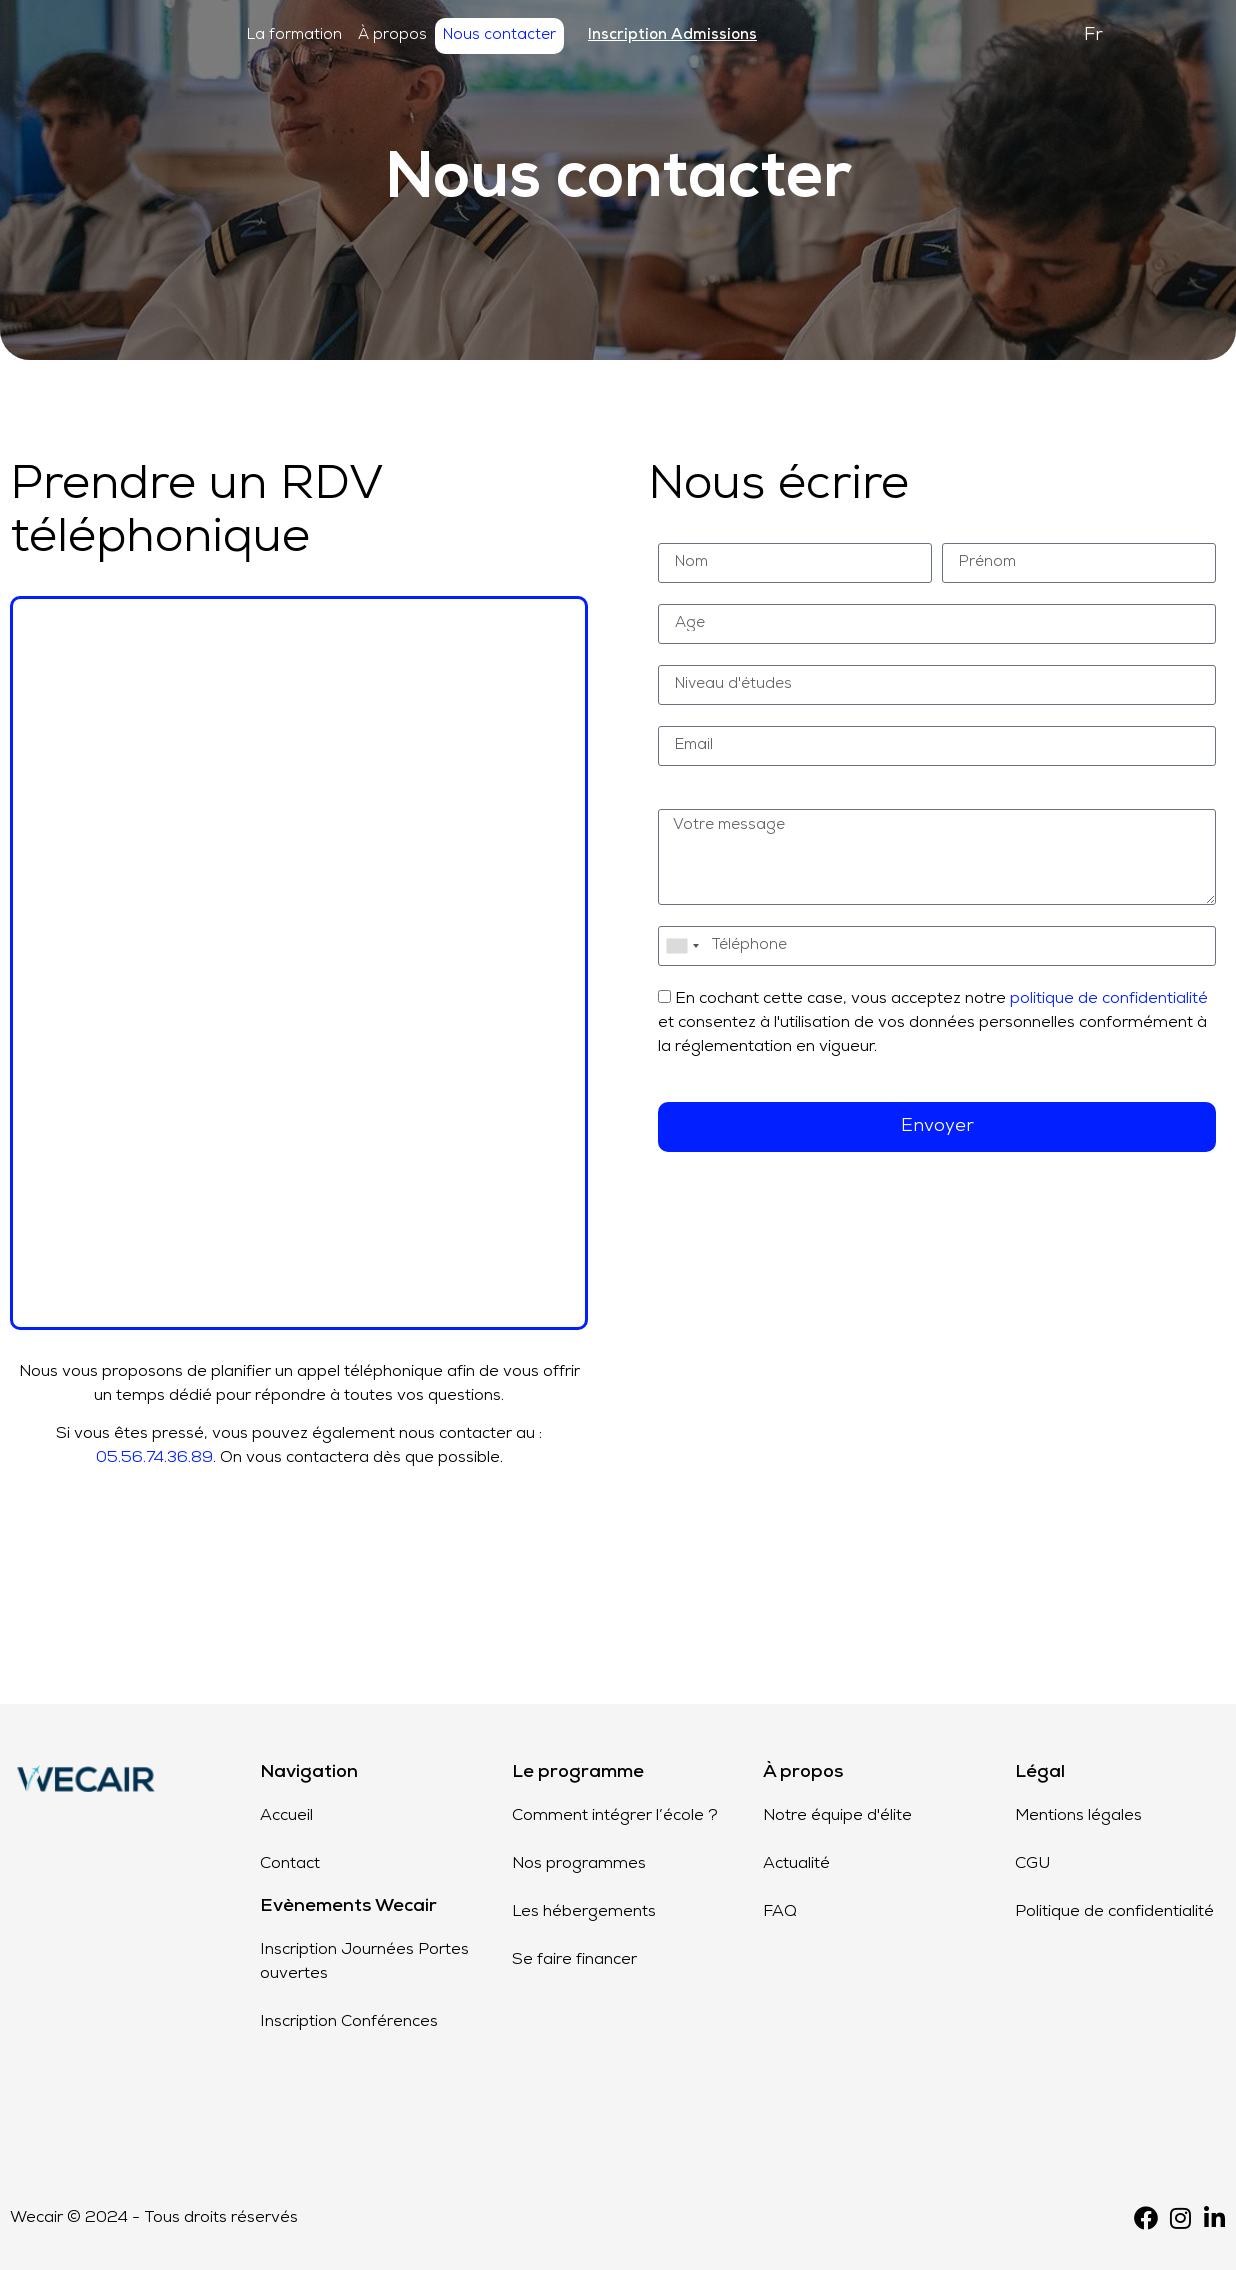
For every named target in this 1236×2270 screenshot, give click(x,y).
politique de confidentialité (1109, 999)
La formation (294, 35)
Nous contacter (499, 35)
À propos (392, 35)
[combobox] (682, 946)
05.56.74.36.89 (154, 1458)
